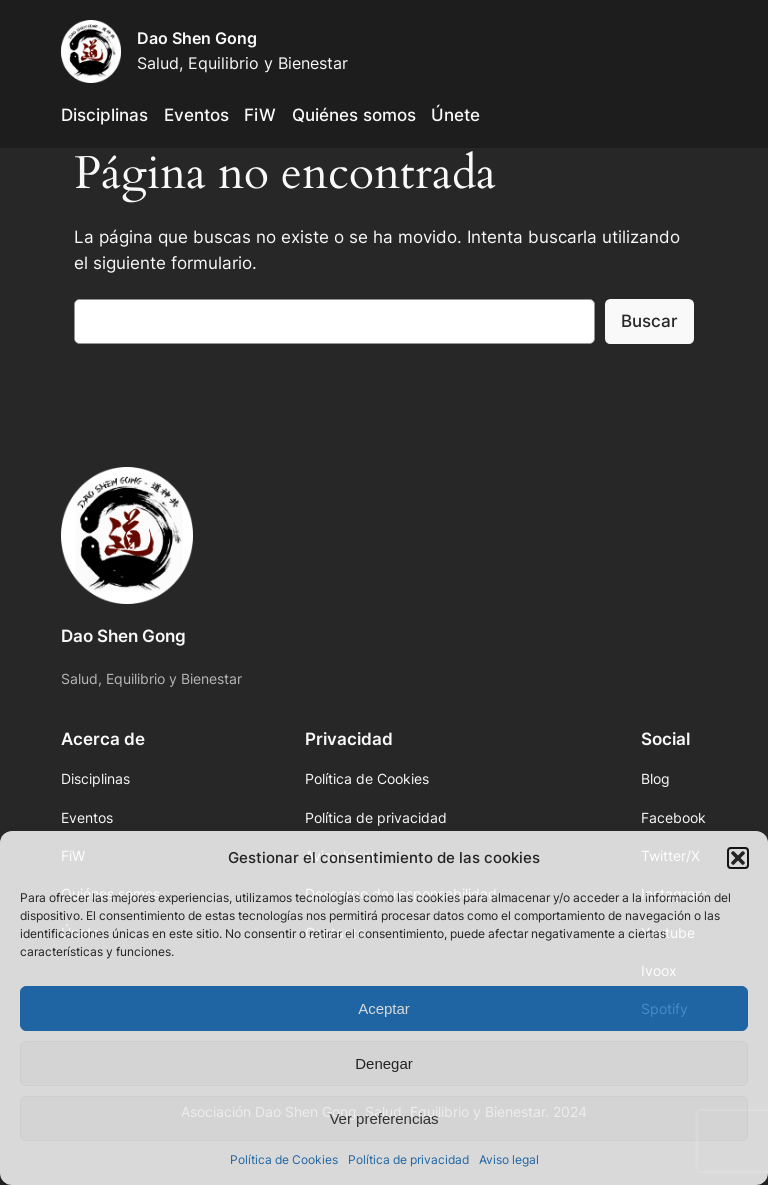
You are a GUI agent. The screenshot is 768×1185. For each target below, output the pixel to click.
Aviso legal (509, 1159)
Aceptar (384, 1008)
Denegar (384, 1063)
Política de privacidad (408, 1159)
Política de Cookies (284, 1159)
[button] (738, 858)
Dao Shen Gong (197, 38)
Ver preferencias (383, 1118)
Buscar (649, 321)
